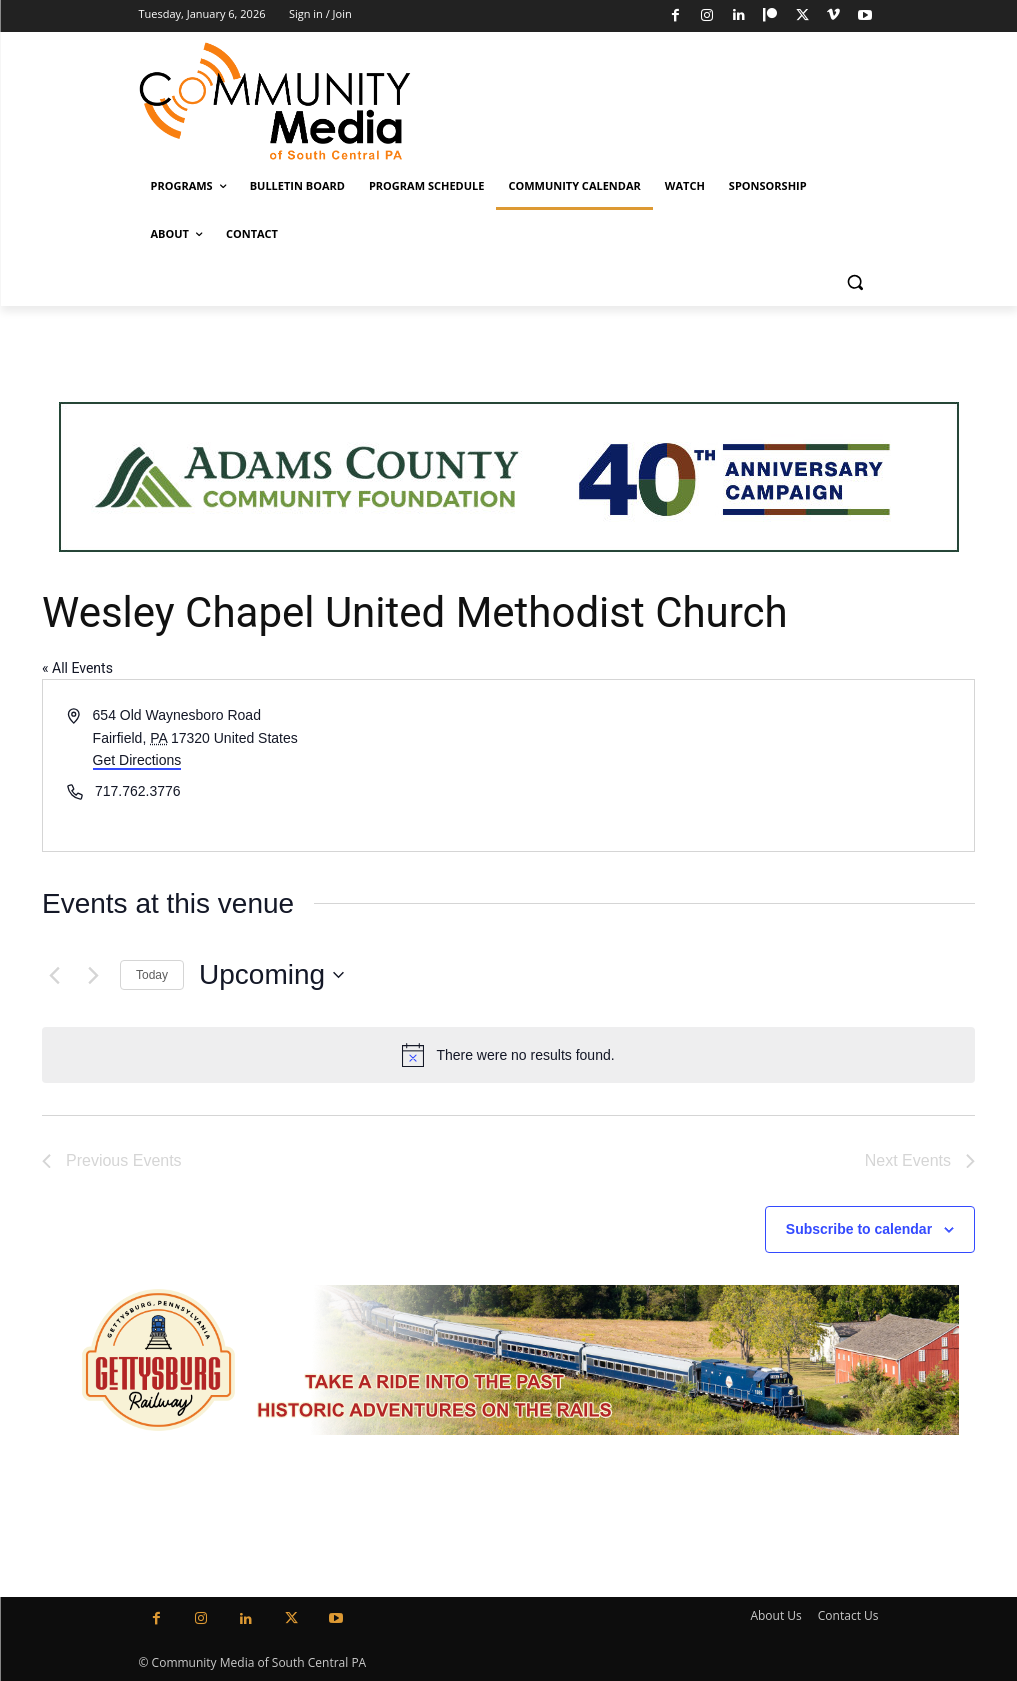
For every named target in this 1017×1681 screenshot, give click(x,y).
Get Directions (137, 760)
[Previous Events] (54, 975)
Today (152, 975)
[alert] (508, 1055)
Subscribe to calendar (859, 1229)
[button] (855, 282)
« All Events (77, 668)
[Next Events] (93, 975)
